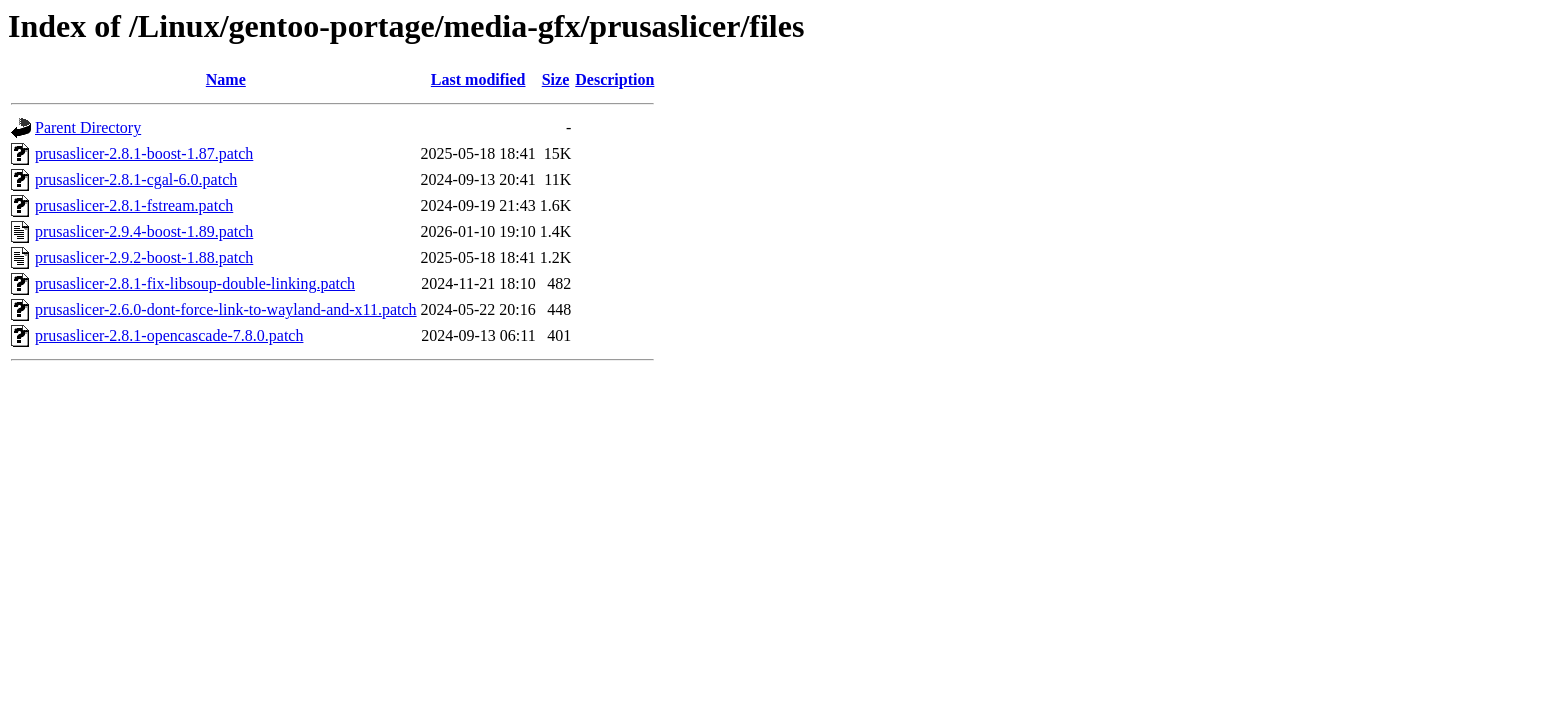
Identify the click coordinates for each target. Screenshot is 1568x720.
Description (614, 79)
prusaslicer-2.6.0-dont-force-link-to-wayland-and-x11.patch (226, 309)
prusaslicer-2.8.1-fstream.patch (134, 205)
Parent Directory (88, 127)
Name (226, 79)
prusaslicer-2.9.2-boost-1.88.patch (144, 257)
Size (556, 79)
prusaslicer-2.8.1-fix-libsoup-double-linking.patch (195, 283)
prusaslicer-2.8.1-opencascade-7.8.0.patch (169, 335)
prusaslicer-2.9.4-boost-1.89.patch (144, 231)
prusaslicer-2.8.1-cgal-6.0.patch (136, 179)
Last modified (478, 79)
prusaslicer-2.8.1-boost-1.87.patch (144, 153)
